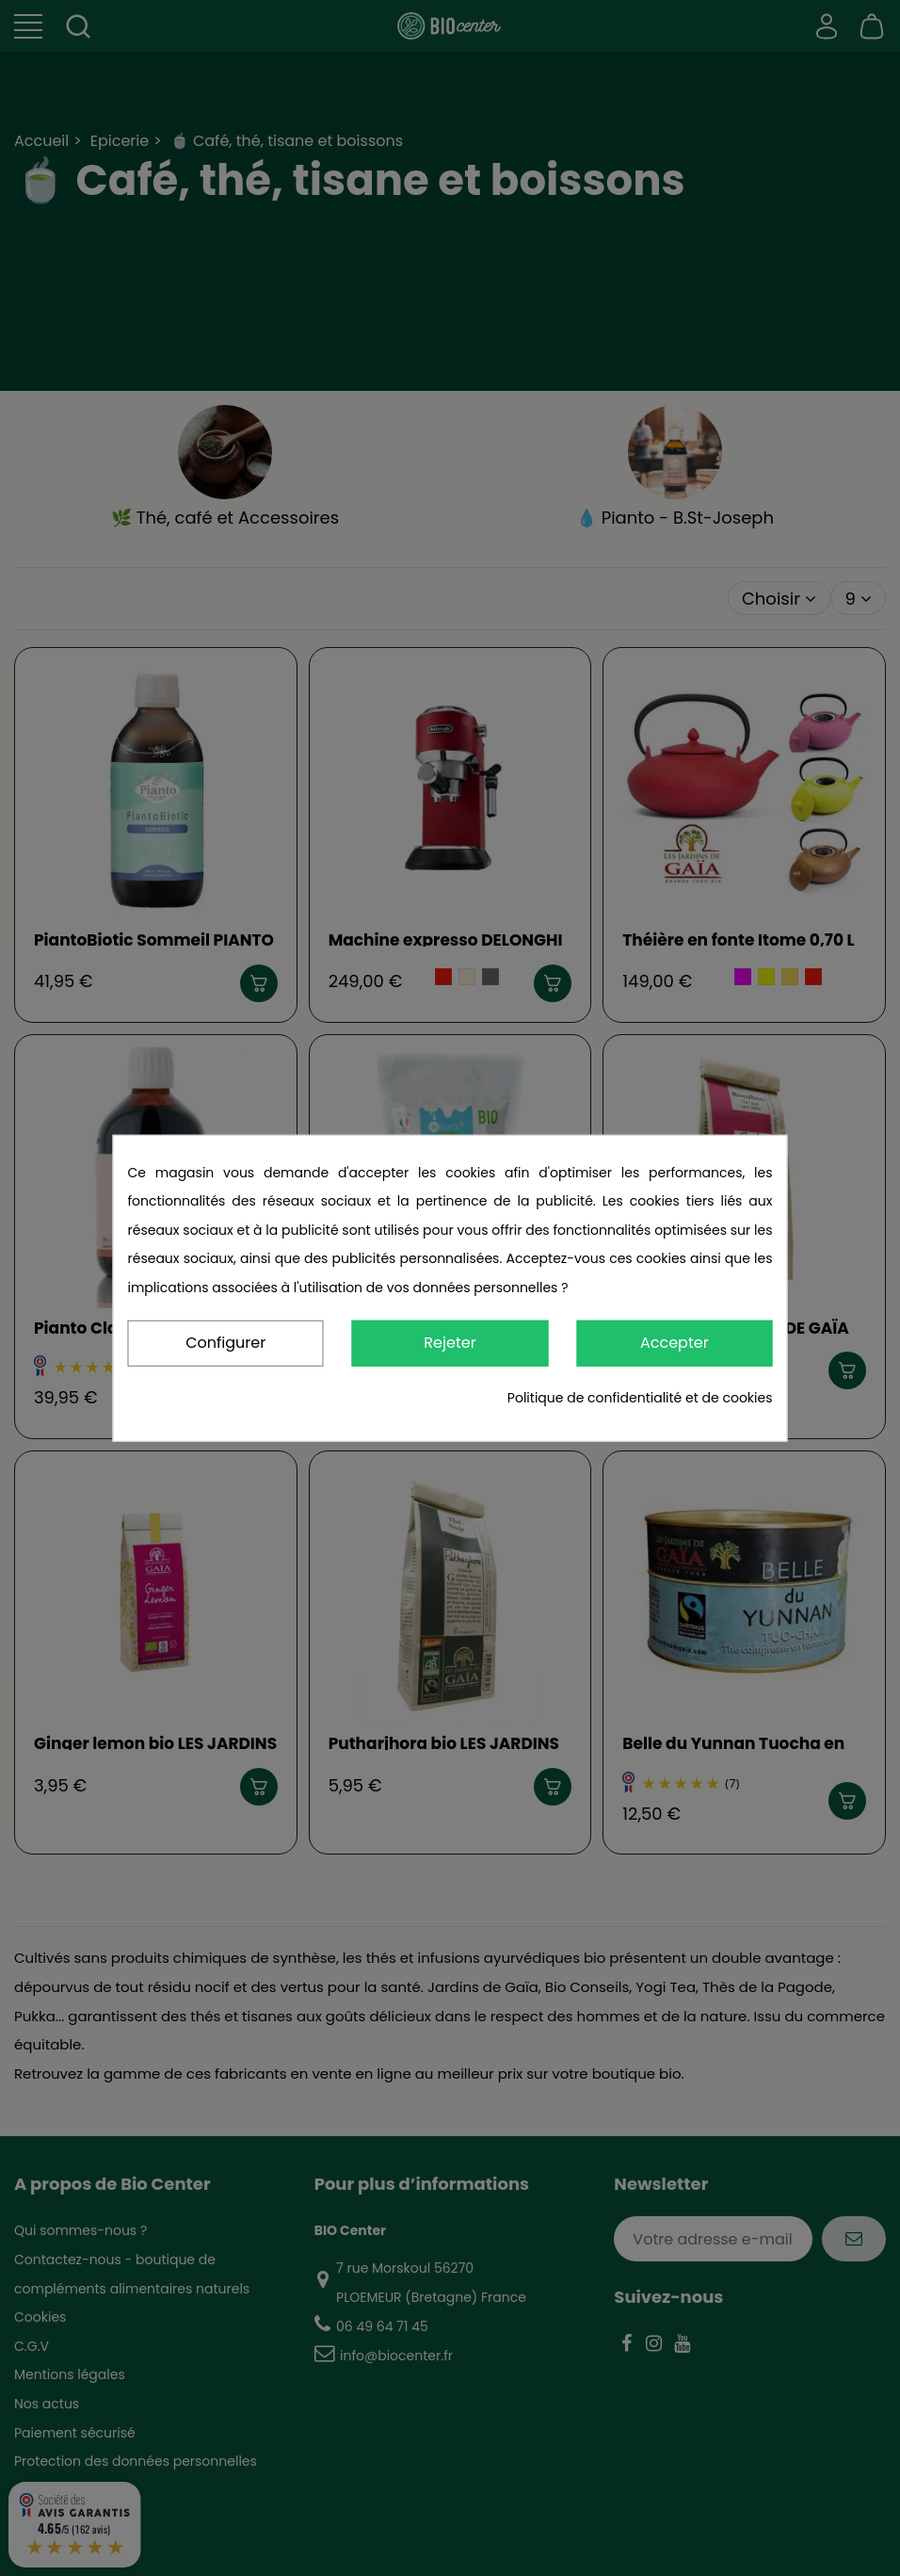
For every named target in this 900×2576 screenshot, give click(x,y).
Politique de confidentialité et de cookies (640, 1397)
